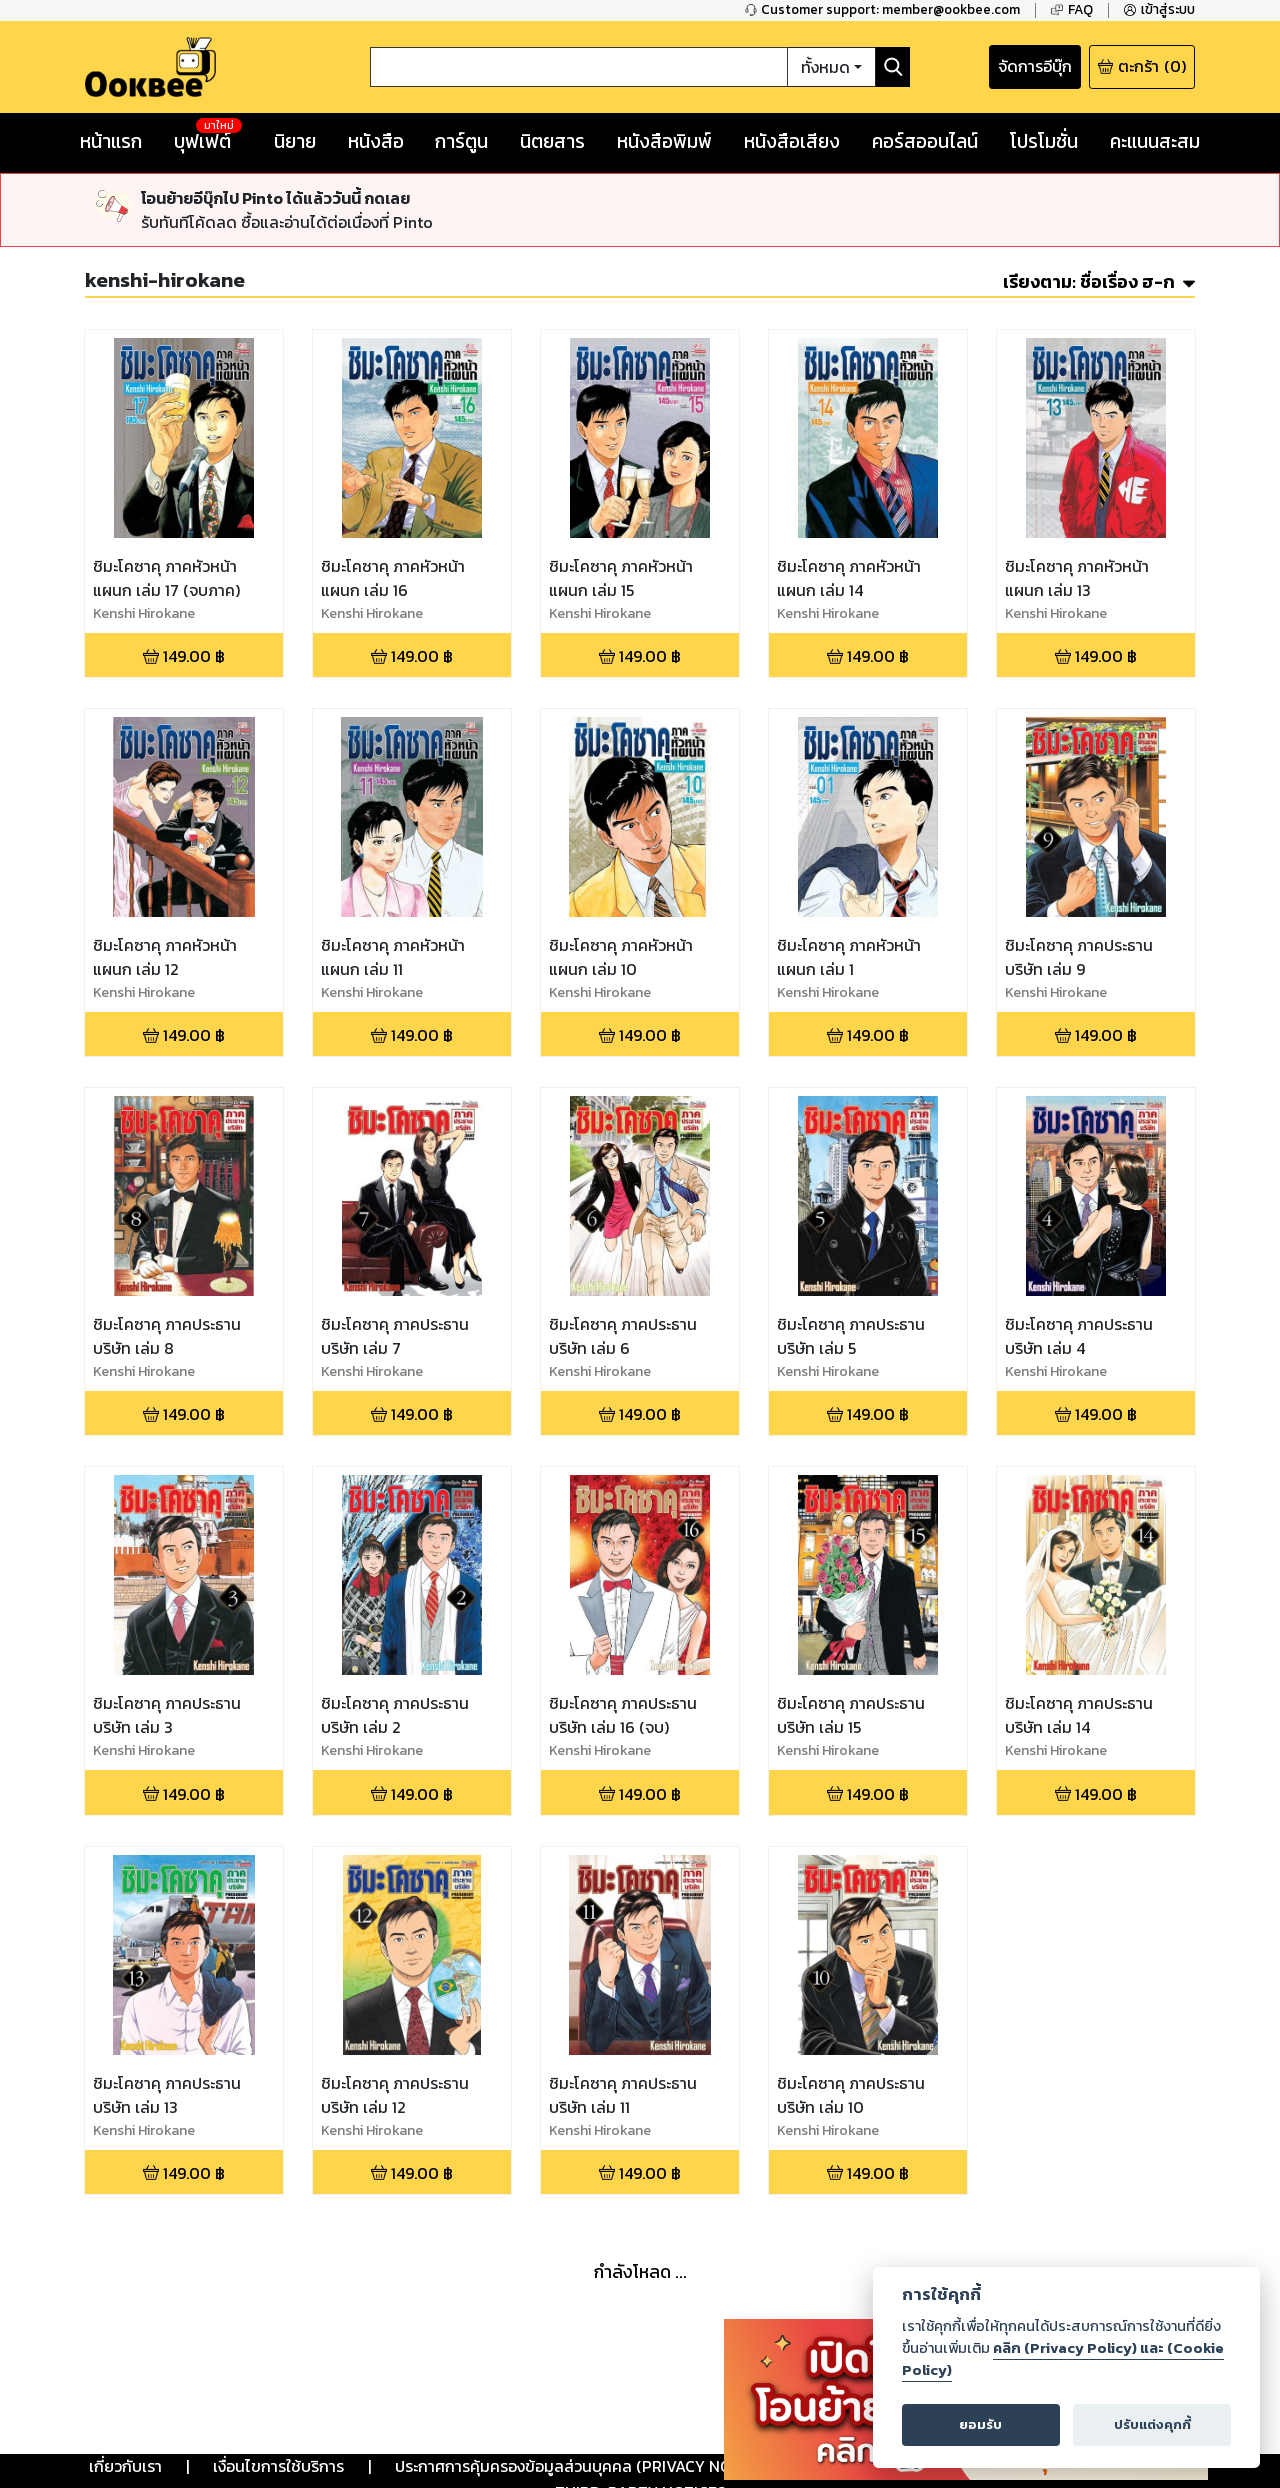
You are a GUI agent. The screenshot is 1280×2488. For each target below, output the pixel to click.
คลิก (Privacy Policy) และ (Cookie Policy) (1063, 2359)
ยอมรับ (980, 2424)
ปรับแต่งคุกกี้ (1152, 2424)
